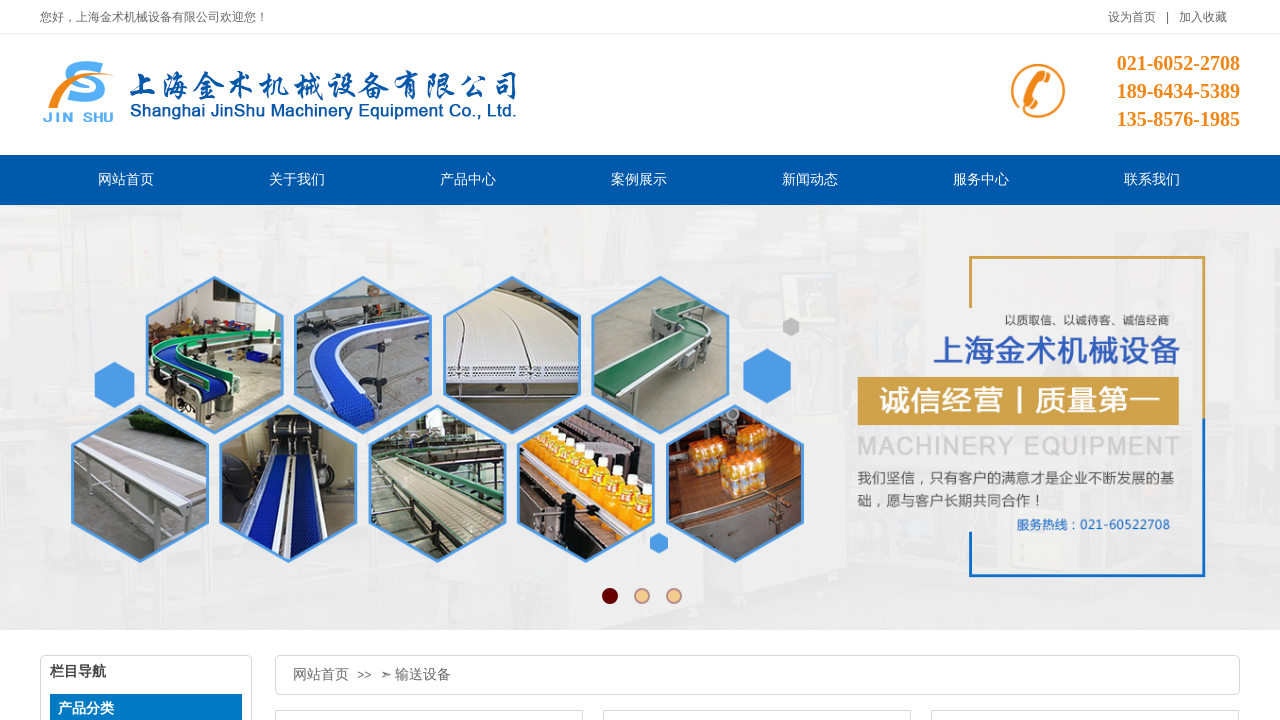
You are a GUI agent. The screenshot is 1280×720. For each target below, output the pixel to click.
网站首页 (321, 674)
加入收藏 (1203, 17)
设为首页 (1132, 17)
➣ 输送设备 (416, 674)
